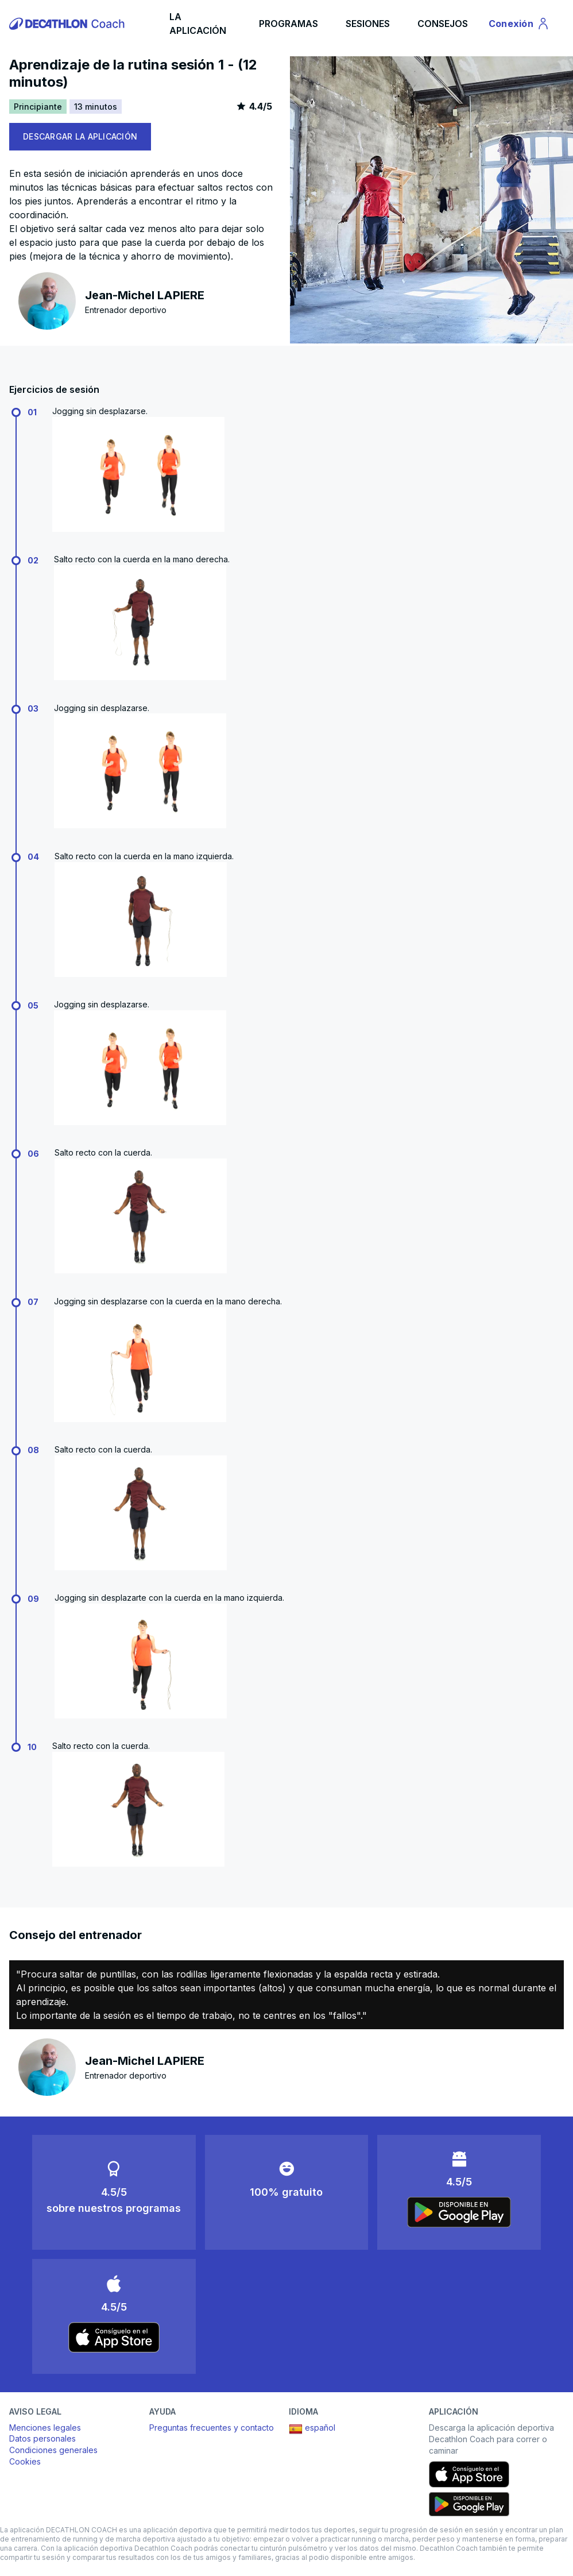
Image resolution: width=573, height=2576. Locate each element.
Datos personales (42, 2438)
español (312, 2429)
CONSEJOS (442, 23)
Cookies (25, 2461)
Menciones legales (45, 2427)
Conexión (519, 25)
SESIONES (368, 23)
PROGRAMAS (288, 23)
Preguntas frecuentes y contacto (211, 2427)
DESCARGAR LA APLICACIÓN (80, 136)
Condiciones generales (53, 2450)
